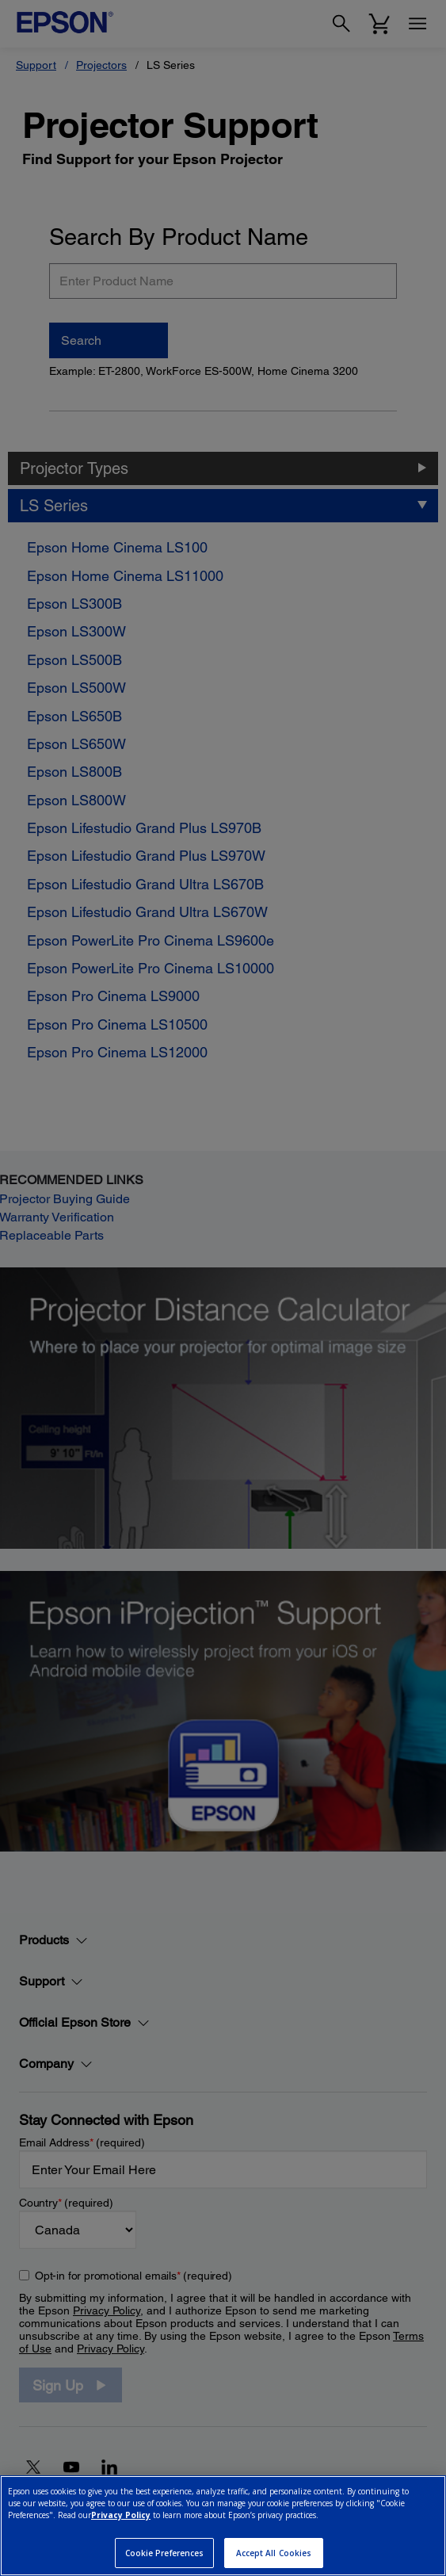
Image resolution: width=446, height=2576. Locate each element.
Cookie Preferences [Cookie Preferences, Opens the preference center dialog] (164, 2553)
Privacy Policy (121, 2515)
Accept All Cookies (274, 2553)
